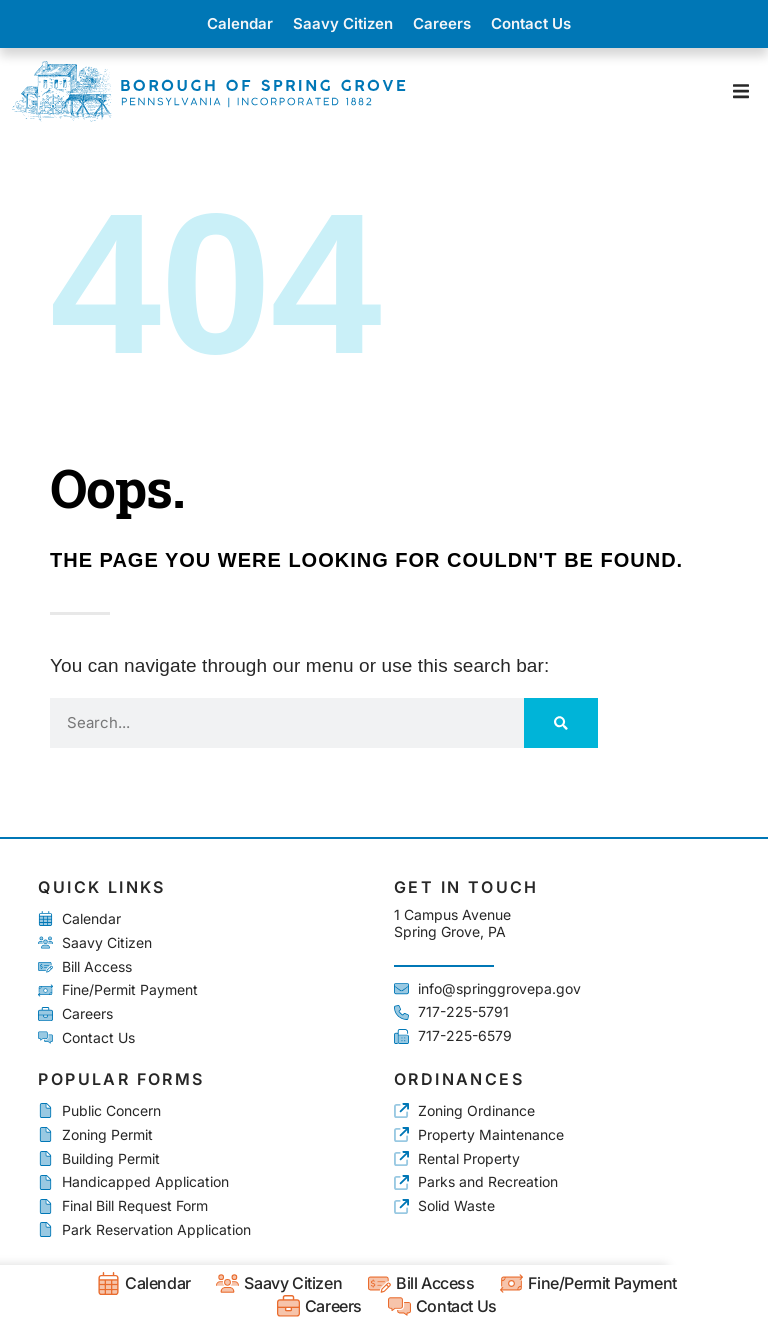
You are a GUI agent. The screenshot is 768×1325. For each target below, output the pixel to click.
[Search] (561, 723)
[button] (740, 90)
